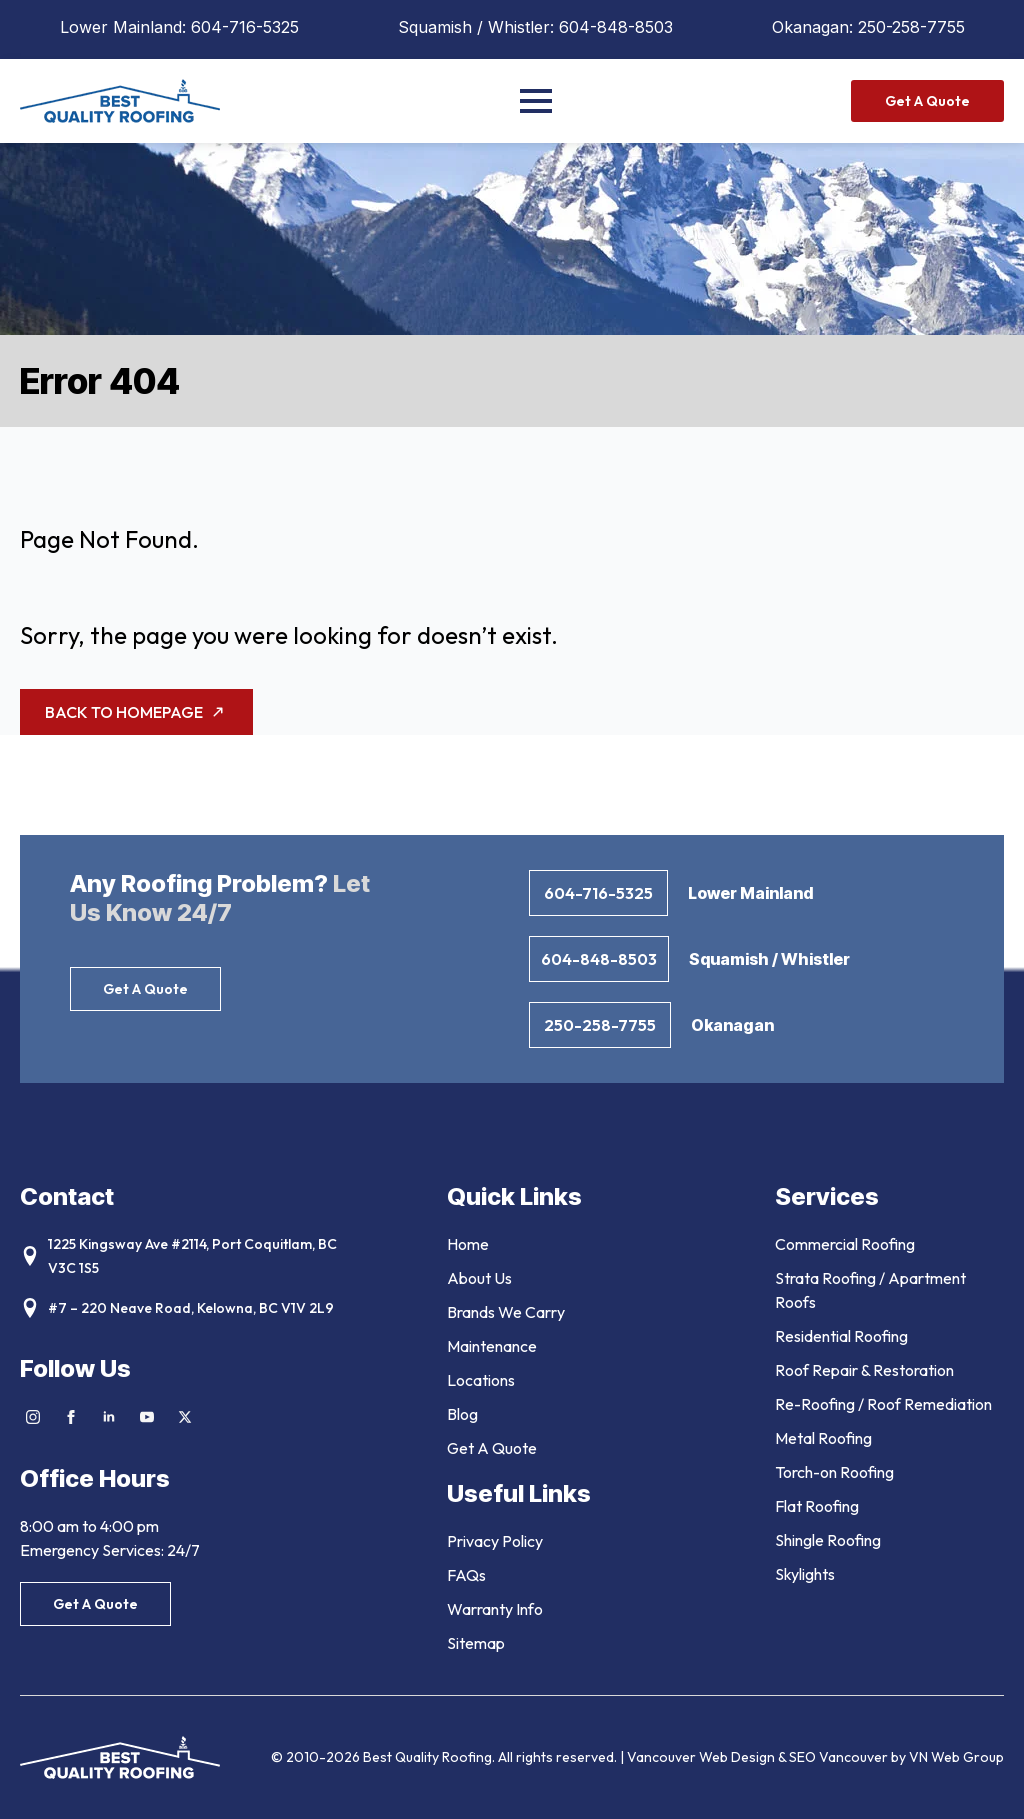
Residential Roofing (841, 1336)
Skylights (805, 1574)
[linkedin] (109, 1417)
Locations (481, 1380)
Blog (462, 1414)
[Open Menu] (536, 101)
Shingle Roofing (828, 1540)
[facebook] (71, 1417)
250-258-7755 (911, 27)
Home (468, 1244)
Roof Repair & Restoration (864, 1370)
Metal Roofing (823, 1438)
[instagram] (33, 1417)
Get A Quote (492, 1448)
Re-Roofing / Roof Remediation (883, 1404)
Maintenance (492, 1346)
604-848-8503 (616, 27)
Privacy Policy (495, 1541)
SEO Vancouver (838, 1757)
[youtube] (147, 1417)
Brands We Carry (506, 1312)
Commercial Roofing (845, 1244)
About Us (479, 1278)
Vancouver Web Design (702, 1757)
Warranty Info (495, 1609)
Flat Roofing (817, 1506)
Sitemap (476, 1643)
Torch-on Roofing (834, 1472)
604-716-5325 (245, 27)
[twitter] (185, 1417)
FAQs (466, 1575)
